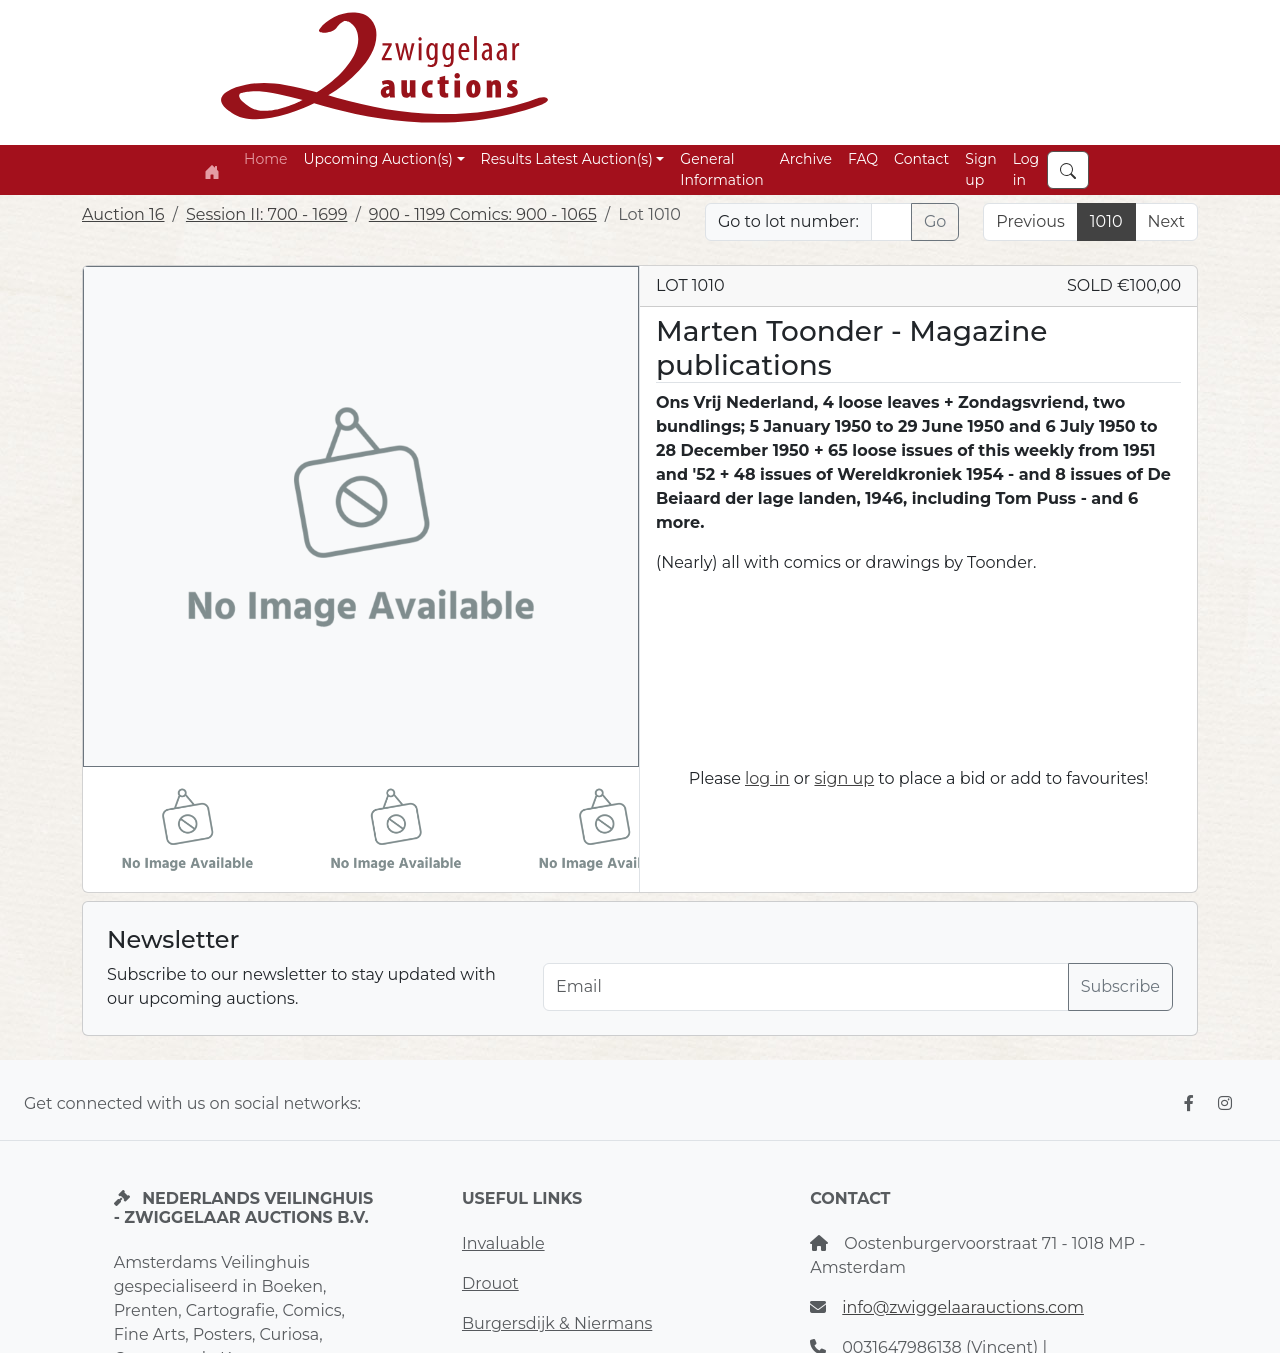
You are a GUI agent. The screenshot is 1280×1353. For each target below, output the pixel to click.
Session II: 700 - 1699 (267, 214)
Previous (1030, 221)
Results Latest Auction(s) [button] (567, 159)
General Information (721, 169)
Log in (1026, 169)
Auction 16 (123, 214)
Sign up (980, 169)
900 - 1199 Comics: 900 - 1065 (483, 214)
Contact (921, 159)
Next (1166, 221)
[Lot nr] (891, 222)
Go (935, 221)
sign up (844, 778)
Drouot (490, 1283)
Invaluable (503, 1243)
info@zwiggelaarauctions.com (963, 1307)
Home (265, 159)
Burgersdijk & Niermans (557, 1323)
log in (767, 778)
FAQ (863, 159)
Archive (806, 159)
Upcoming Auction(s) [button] (377, 159)
